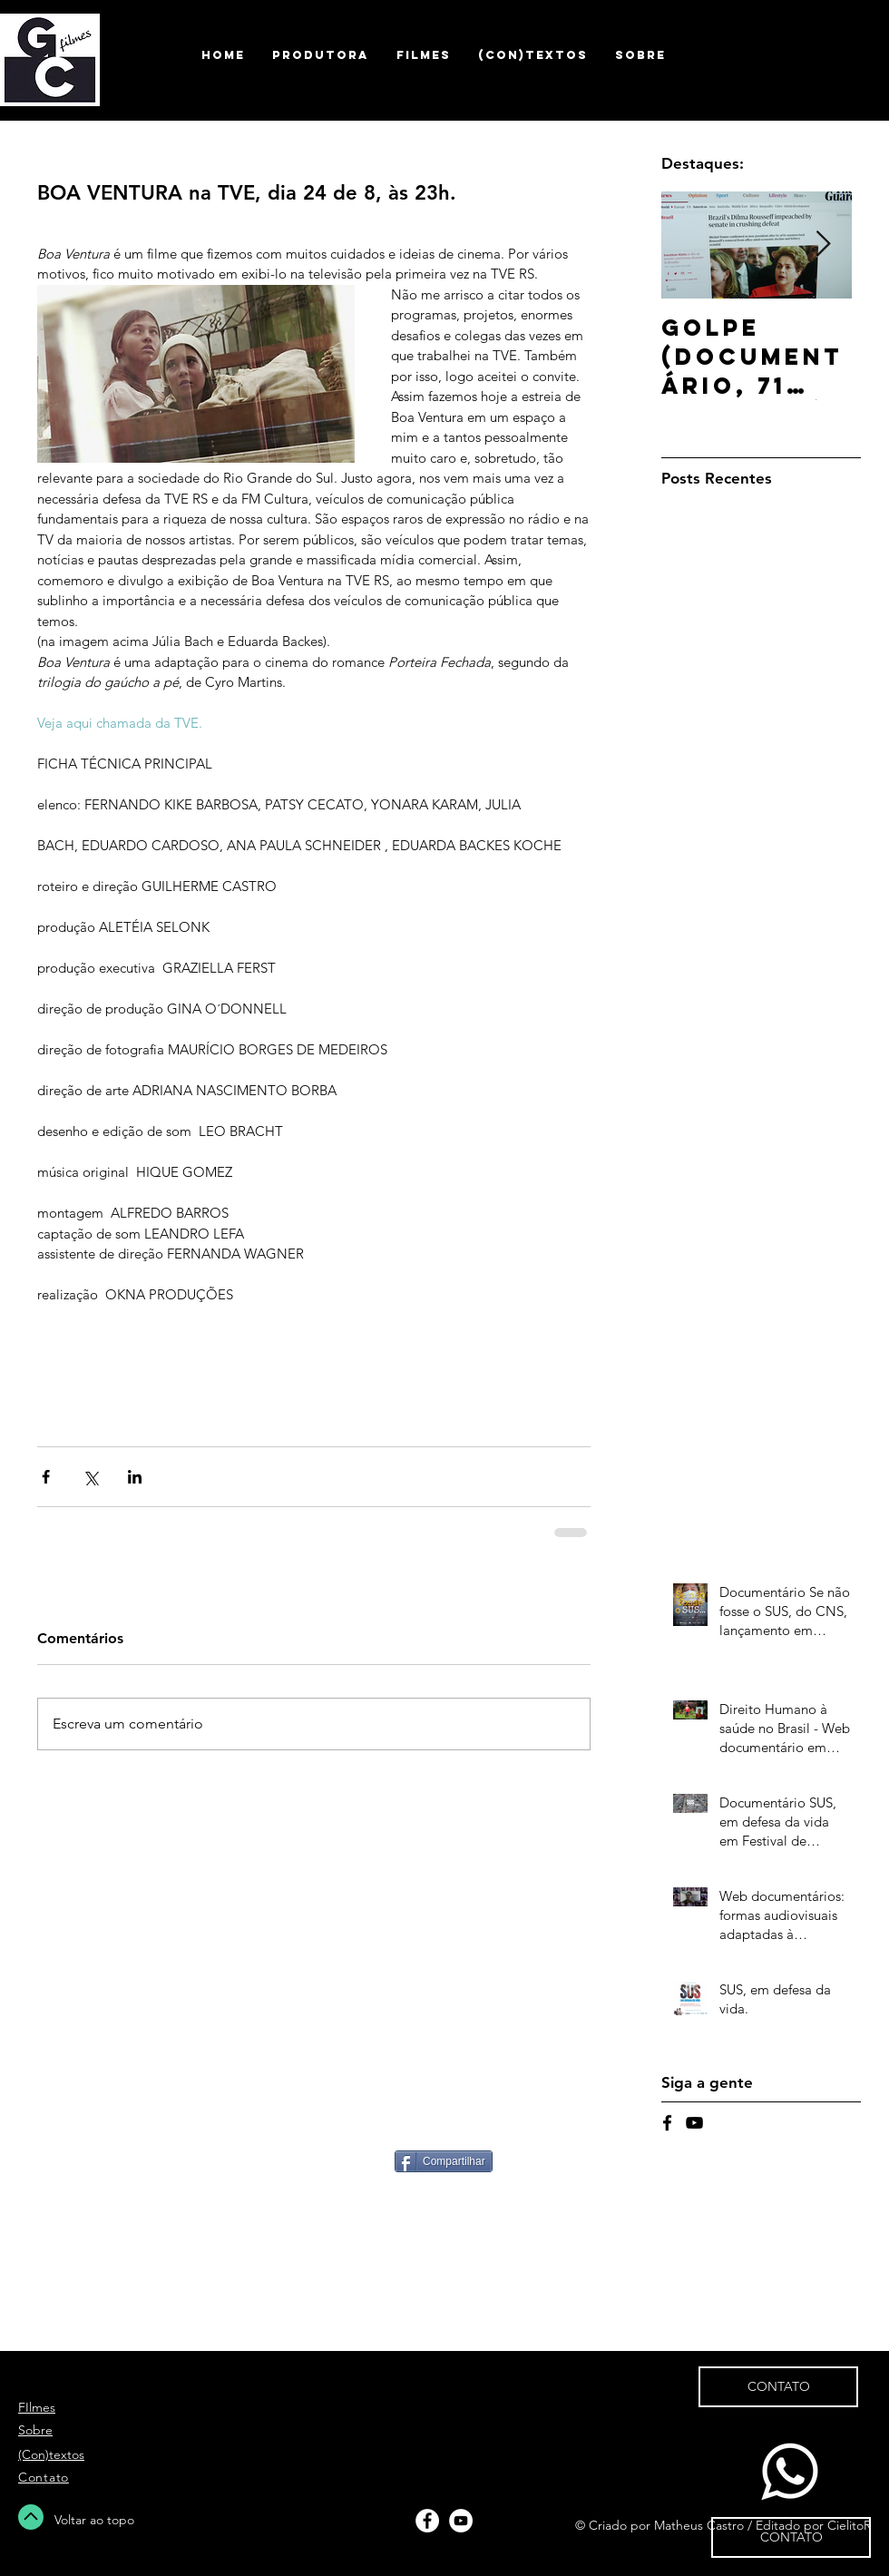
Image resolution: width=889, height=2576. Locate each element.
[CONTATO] (791, 2537)
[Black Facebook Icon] (667, 2122)
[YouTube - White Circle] (461, 2520)
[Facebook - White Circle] (427, 2520)
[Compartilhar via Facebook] (45, 1476)
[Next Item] (823, 245)
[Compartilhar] (444, 2161)
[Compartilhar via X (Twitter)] (90, 1476)
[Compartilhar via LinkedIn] (134, 1476)
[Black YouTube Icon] (694, 2122)
